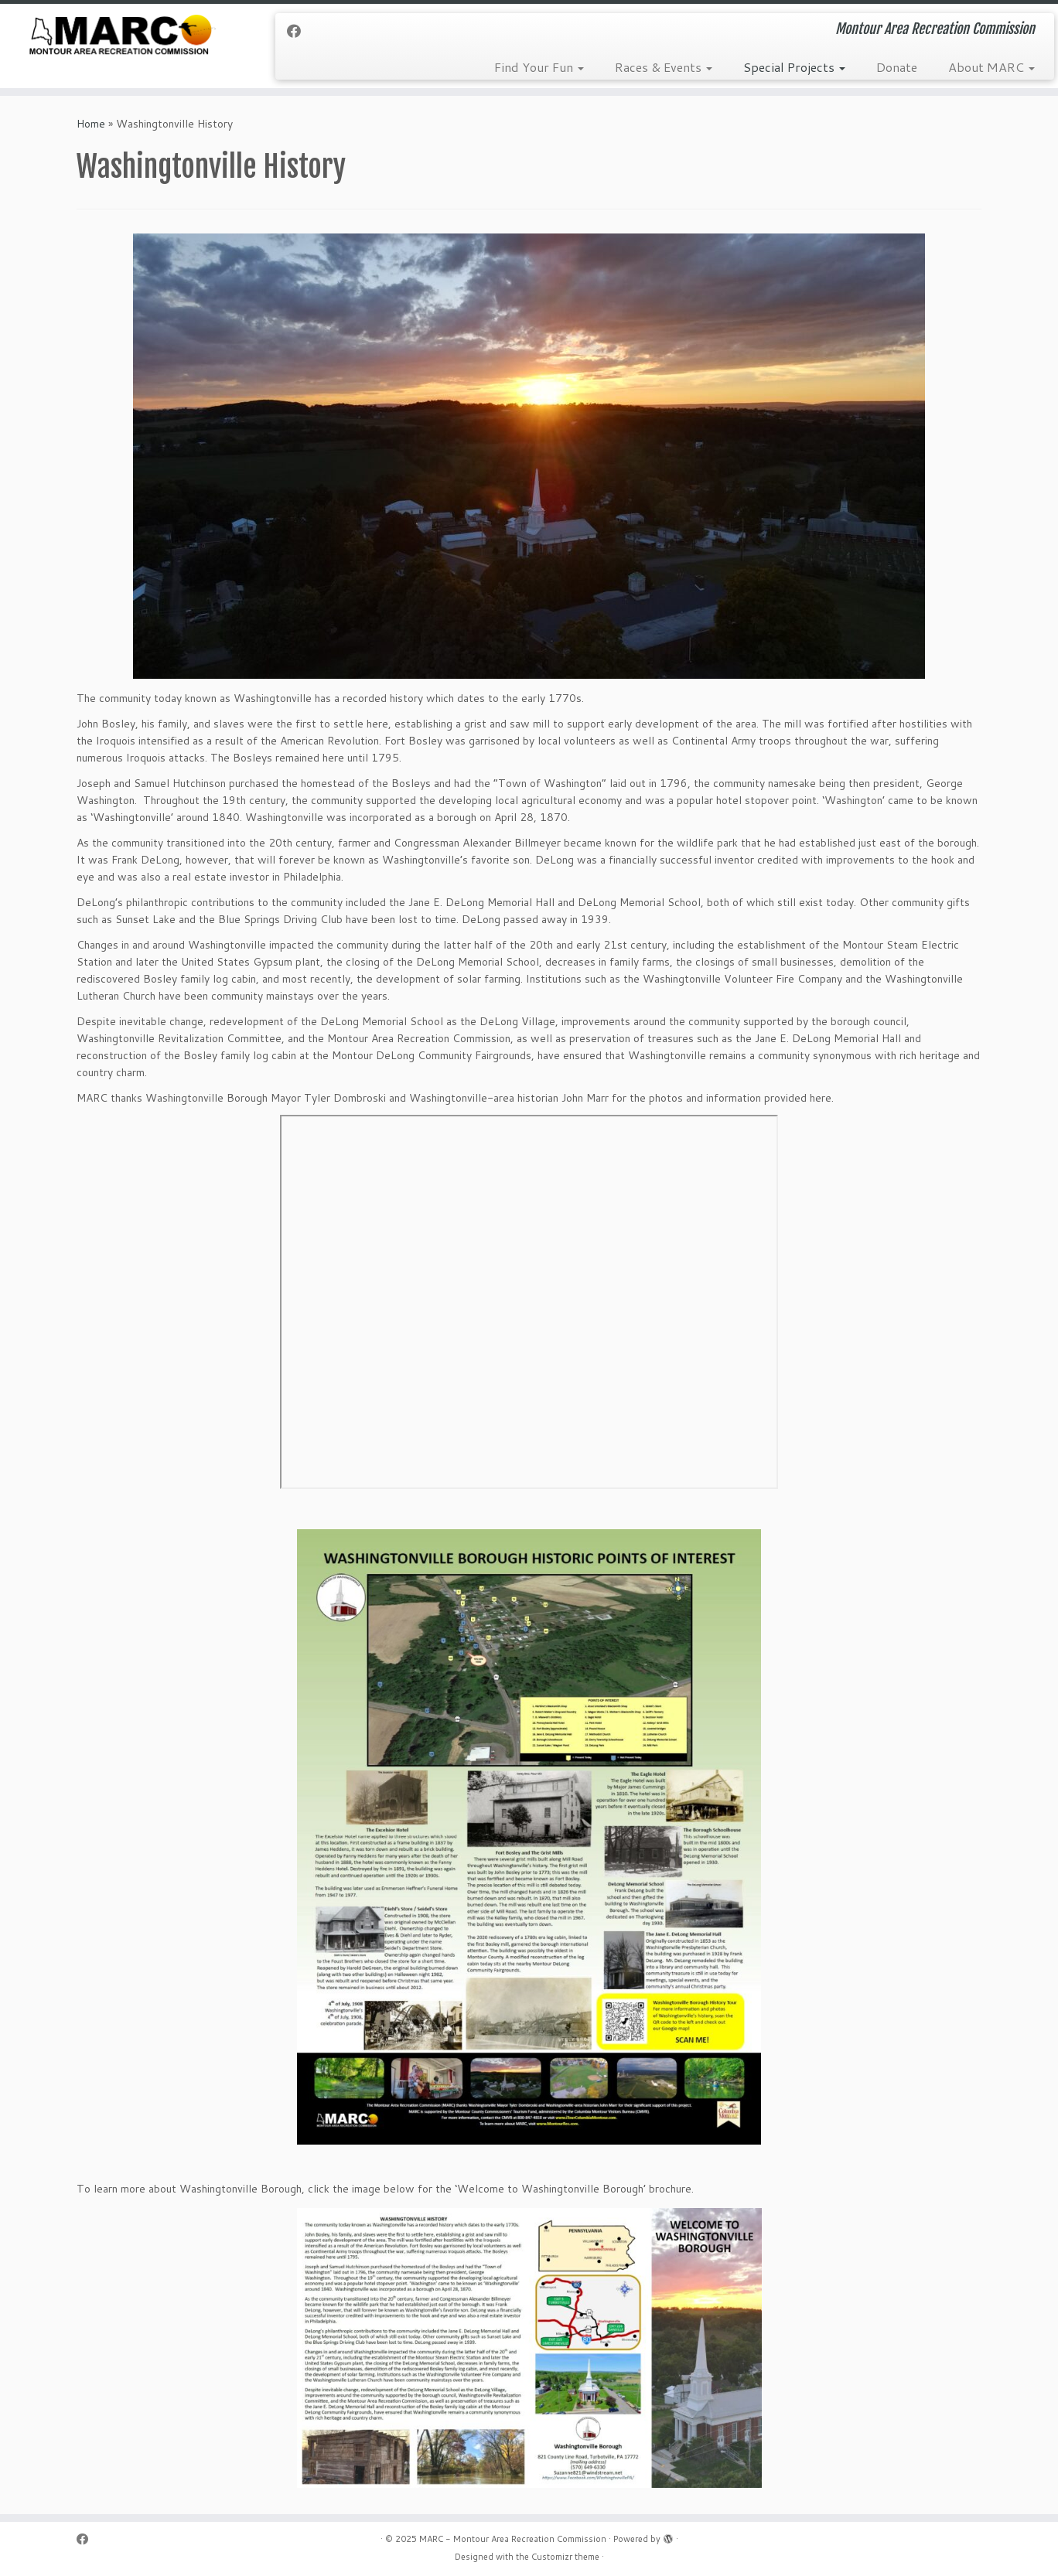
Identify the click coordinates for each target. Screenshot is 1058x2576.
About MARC (991, 67)
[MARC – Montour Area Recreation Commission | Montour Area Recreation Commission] (122, 37)
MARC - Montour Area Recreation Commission (512, 2539)
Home (91, 123)
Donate (896, 67)
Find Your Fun (539, 67)
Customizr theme (565, 2556)
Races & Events (663, 67)
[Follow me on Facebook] (299, 31)
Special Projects (794, 67)
